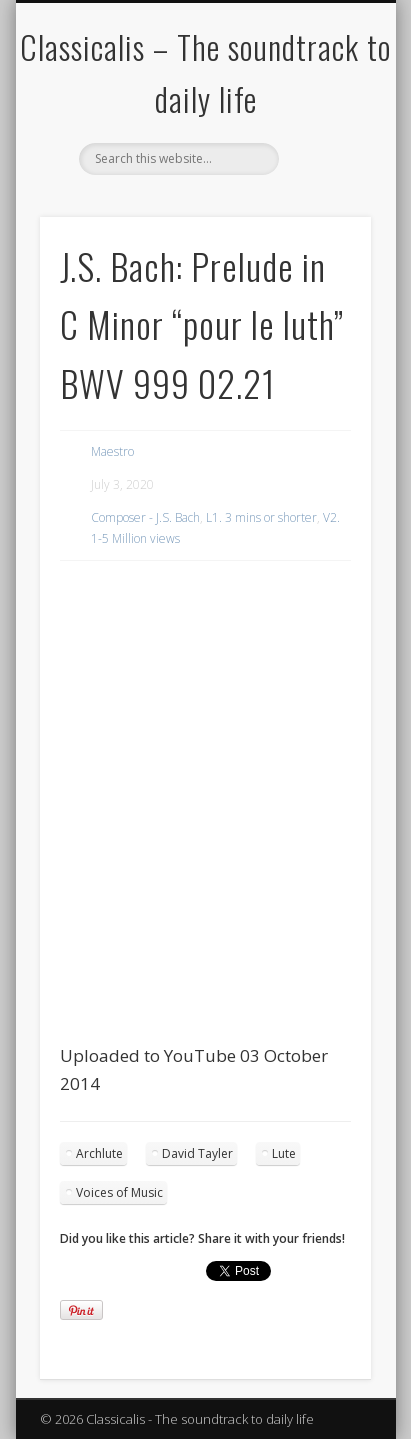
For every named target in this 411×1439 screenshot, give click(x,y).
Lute (284, 1153)
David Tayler (197, 1153)
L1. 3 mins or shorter (261, 517)
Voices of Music (119, 1192)
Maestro (112, 451)
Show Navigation (322, 179)
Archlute (99, 1153)
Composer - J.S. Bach (145, 517)
